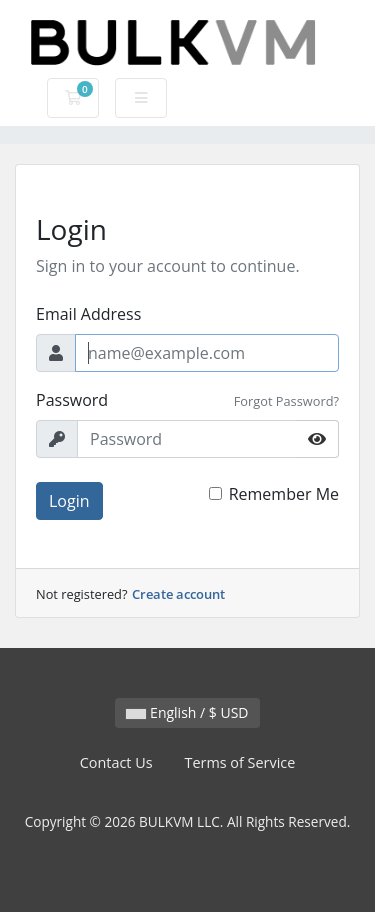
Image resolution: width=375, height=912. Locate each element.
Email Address (88, 314)
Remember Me (284, 494)
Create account (178, 594)
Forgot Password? (286, 401)
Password (72, 400)
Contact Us (116, 762)
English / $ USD (187, 712)
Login (69, 501)
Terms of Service (240, 762)
